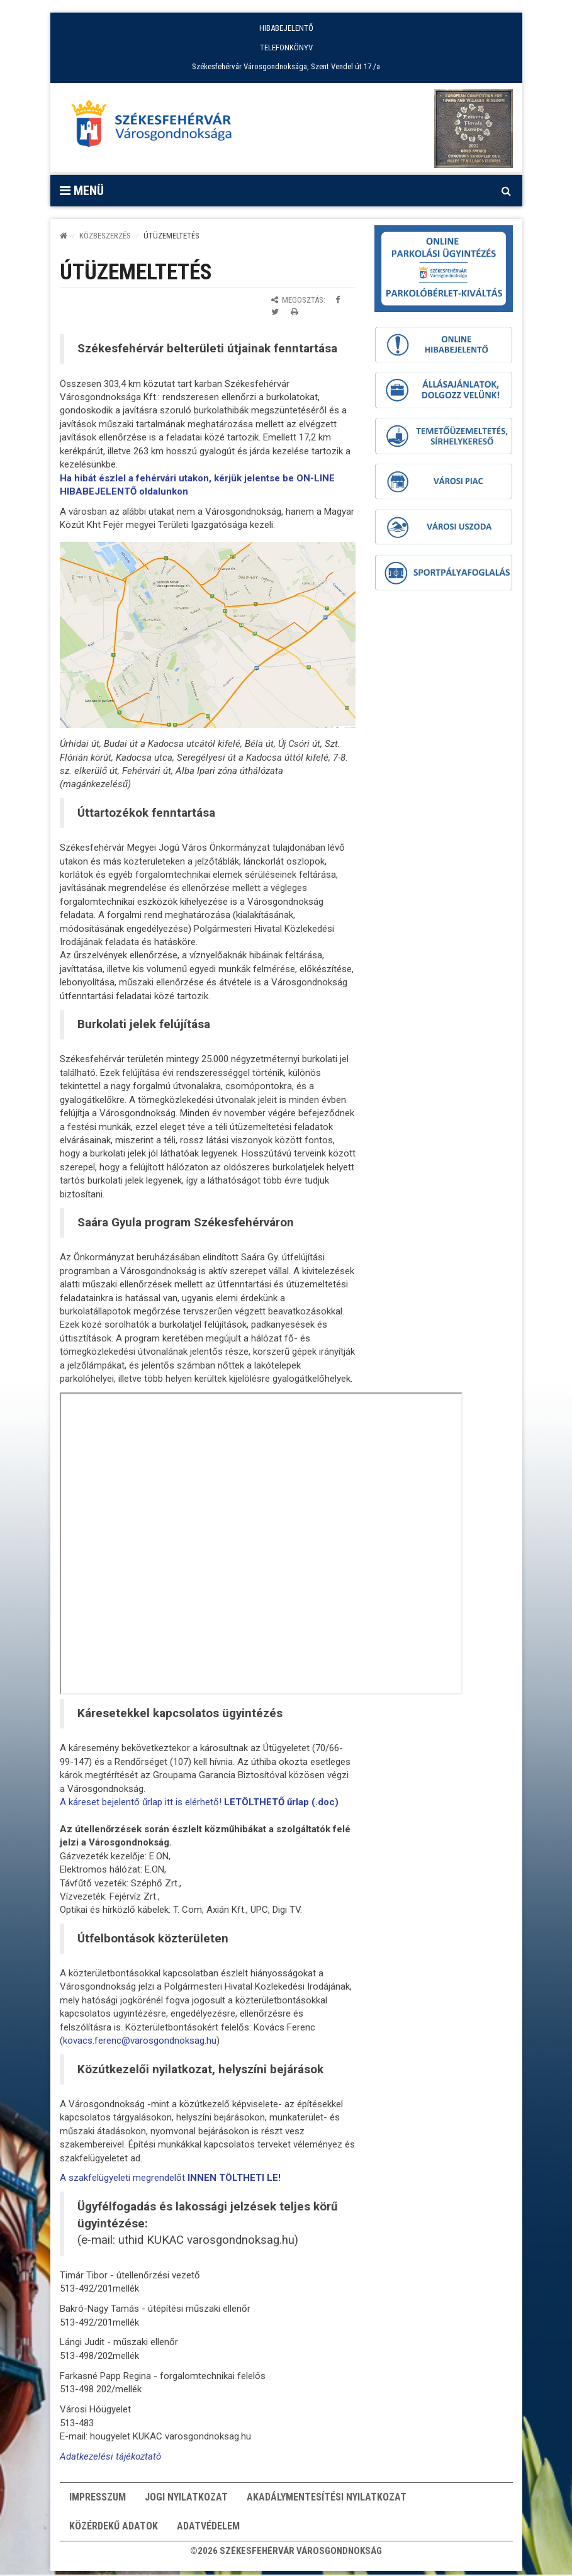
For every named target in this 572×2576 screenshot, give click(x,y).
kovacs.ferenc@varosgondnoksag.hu (139, 2040)
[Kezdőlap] (63, 235)
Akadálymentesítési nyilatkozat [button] (327, 2498)
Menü (82, 190)
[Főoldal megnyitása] (157, 127)
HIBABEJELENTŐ (286, 28)
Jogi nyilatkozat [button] (186, 2498)
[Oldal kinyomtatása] (294, 311)
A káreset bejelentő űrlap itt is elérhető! (199, 1802)
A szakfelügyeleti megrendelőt (170, 2177)
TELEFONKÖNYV (286, 47)
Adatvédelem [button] (208, 2530)
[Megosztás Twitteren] (275, 311)
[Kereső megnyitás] (506, 190)
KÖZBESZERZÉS (105, 235)
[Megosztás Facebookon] (337, 300)
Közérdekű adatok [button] (113, 2530)
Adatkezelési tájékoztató (110, 2456)
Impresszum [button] (97, 2498)
